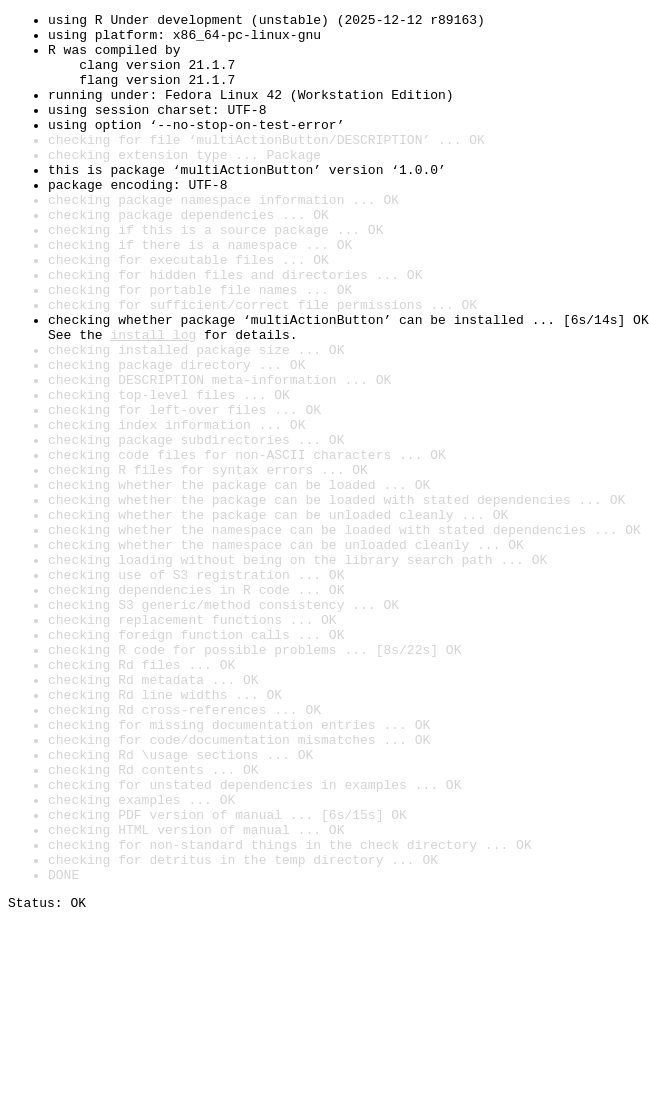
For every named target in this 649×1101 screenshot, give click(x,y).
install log (153, 400)
